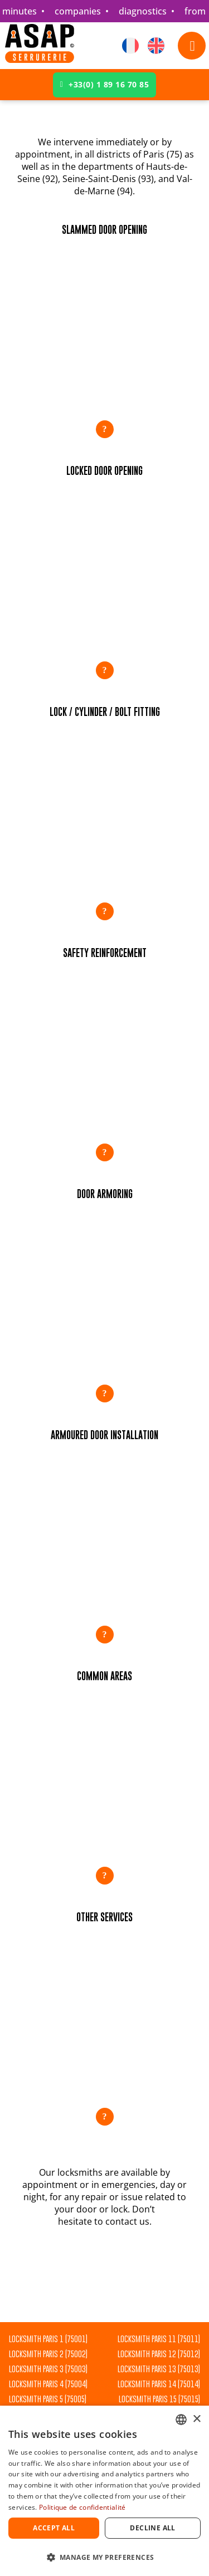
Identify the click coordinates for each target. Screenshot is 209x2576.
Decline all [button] (152, 2528)
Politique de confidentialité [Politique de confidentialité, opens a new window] (82, 2507)
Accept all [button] (54, 2528)
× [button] (196, 2419)
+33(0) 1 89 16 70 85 (104, 84)
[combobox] (181, 2419)
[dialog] (104, 2491)
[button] (104, 331)
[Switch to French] (130, 45)
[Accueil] (39, 45)
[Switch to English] (156, 45)
